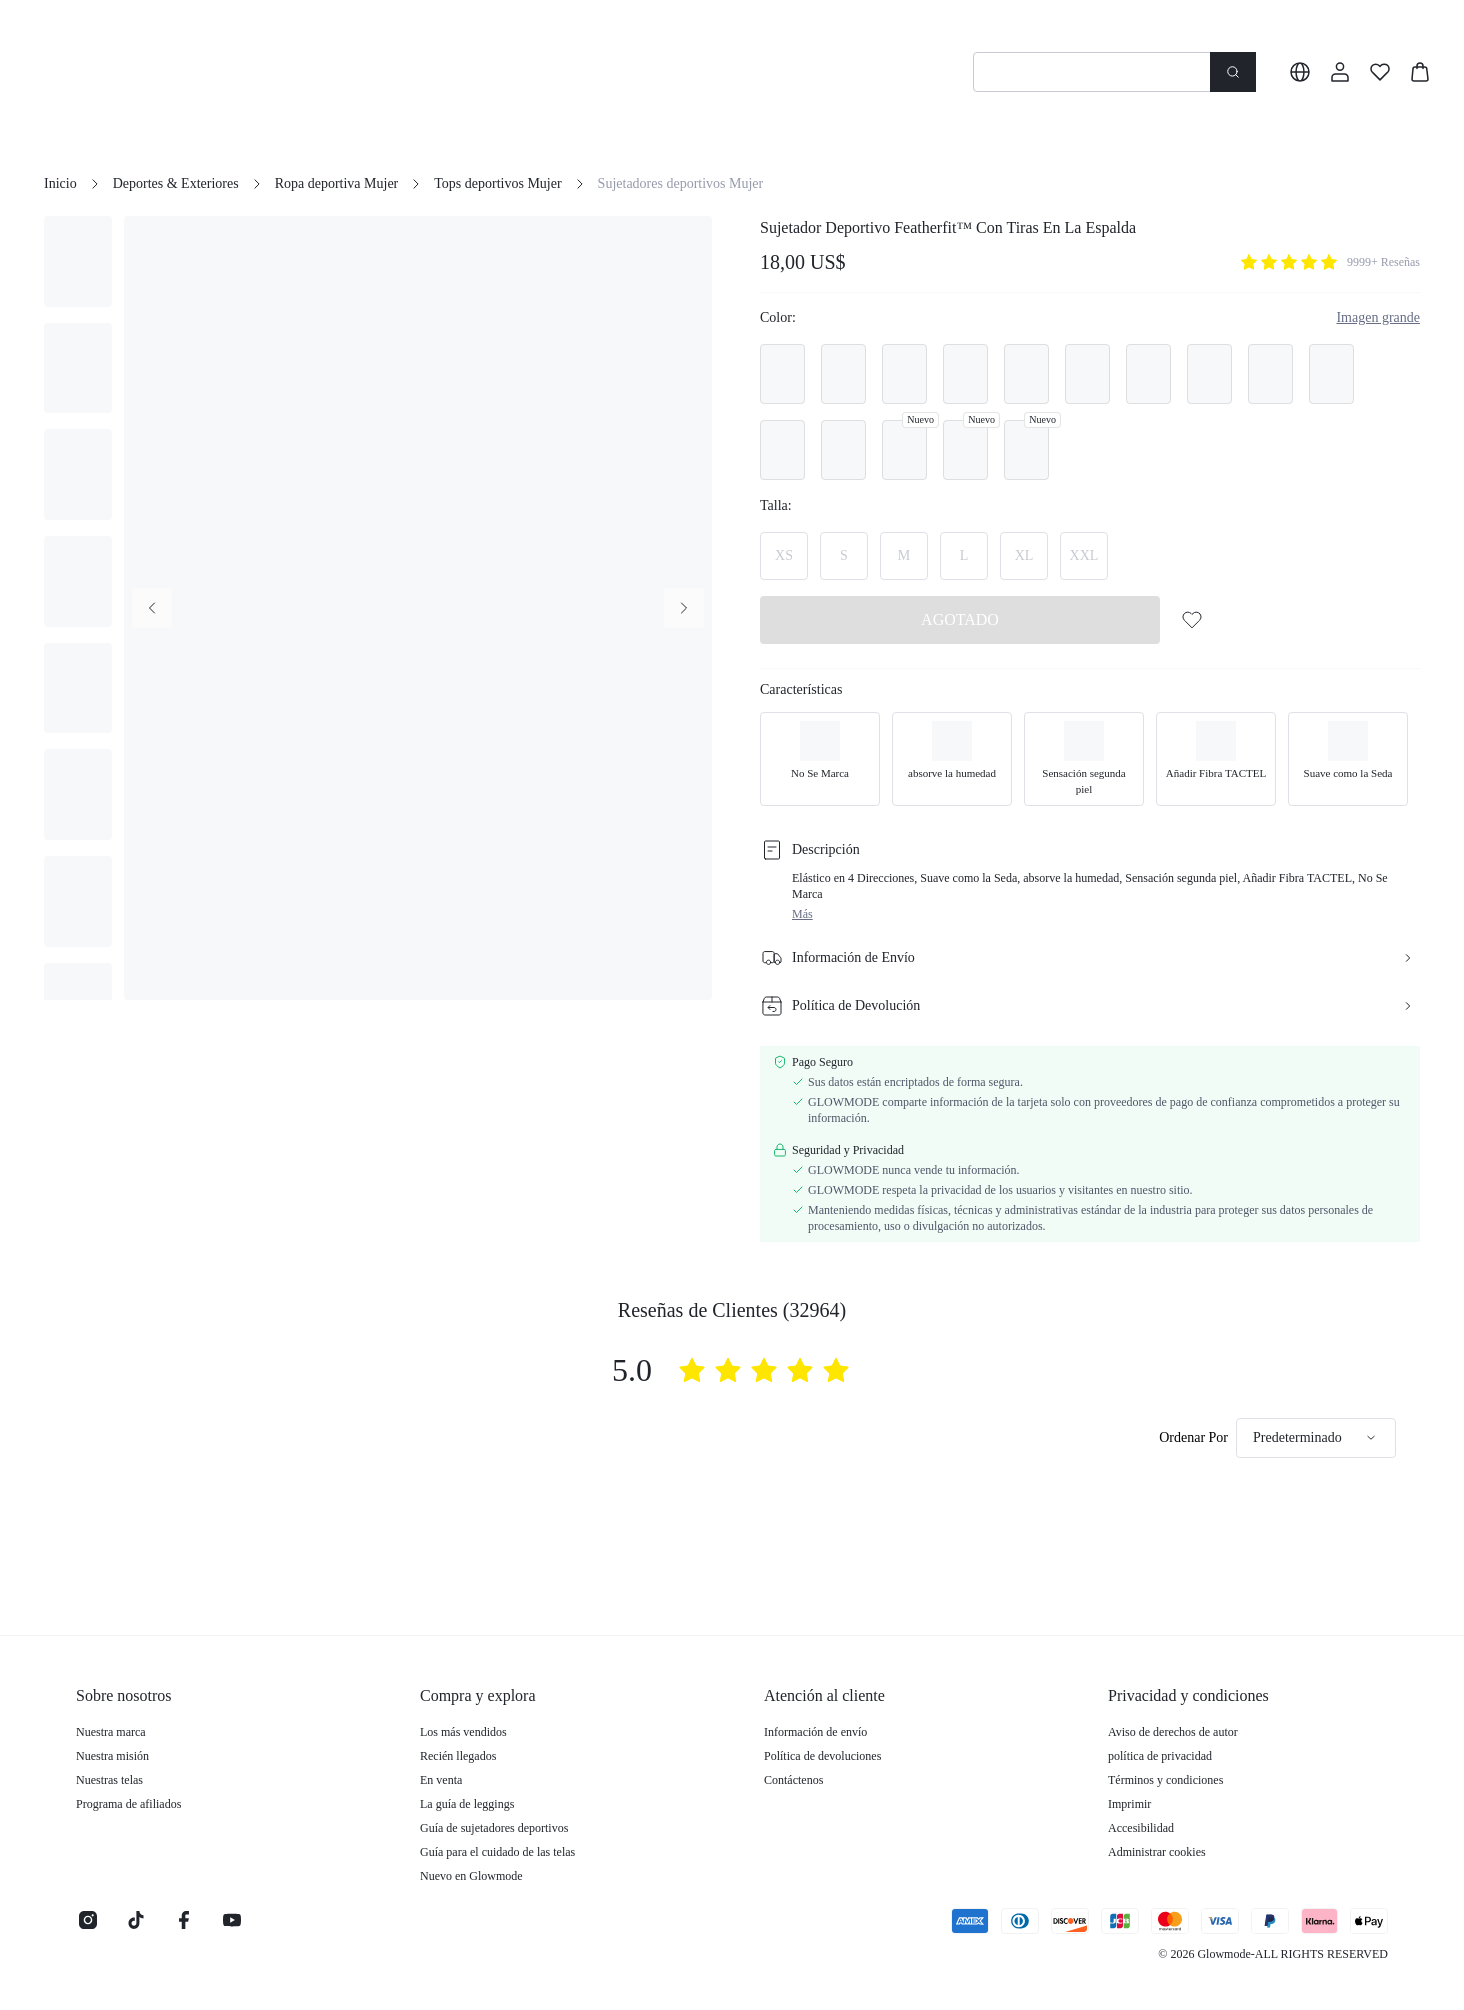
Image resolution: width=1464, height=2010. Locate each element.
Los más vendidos (463, 1732)
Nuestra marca (111, 1732)
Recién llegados (458, 1756)
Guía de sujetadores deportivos (494, 1828)
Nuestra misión (112, 1756)
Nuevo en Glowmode (471, 1876)
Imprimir (1129, 1804)
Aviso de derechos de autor (1173, 1732)
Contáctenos (793, 1780)
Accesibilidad (1141, 1828)
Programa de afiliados (128, 1804)
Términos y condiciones (1165, 1780)
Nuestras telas (109, 1780)
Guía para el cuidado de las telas (497, 1852)
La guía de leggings (467, 1804)
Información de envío (815, 1732)
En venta (441, 1780)
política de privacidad (1160, 1756)
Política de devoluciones (822, 1756)
